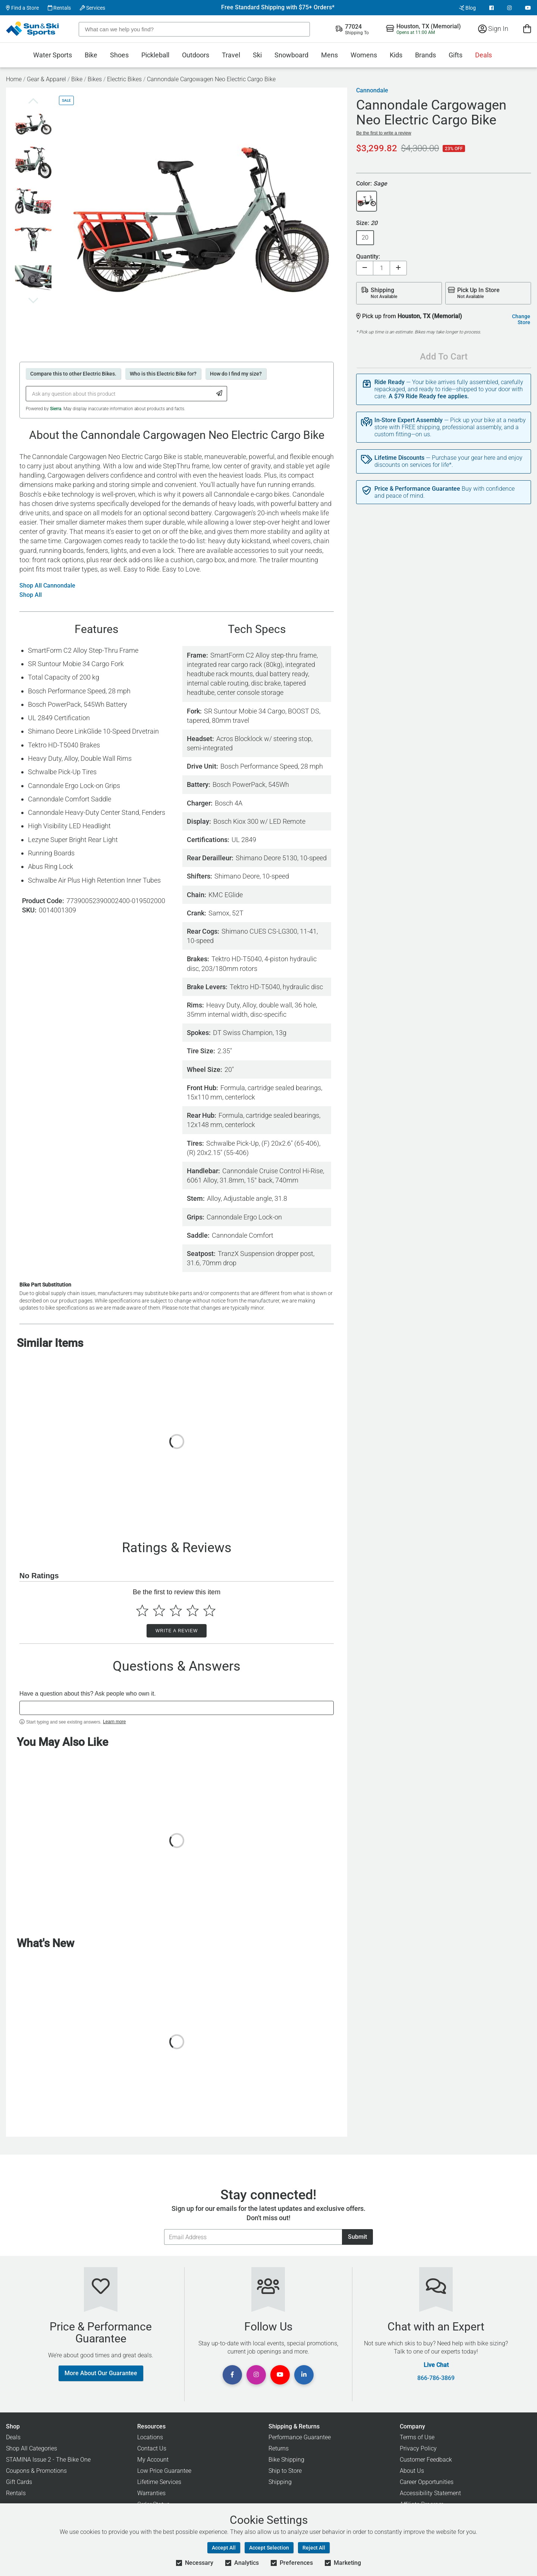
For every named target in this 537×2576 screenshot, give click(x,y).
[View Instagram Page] (509, 8)
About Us (412, 2470)
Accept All (224, 2548)
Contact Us (151, 2448)
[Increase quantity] (398, 268)
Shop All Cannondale (47, 586)
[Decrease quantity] (364, 268)
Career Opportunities (426, 2481)
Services (92, 8)
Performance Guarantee (299, 2437)
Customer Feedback (426, 2459)
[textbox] (176, 1708)
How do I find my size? (236, 374)
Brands (425, 55)
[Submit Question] (219, 393)
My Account (153, 2459)
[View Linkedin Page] (304, 2374)
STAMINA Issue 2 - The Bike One (48, 2459)
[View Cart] (527, 28)
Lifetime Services (159, 2481)
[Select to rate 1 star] (142, 1610)
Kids (396, 55)
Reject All (313, 2548)
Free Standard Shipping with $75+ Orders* (278, 7)
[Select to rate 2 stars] (159, 1610)
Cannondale (372, 91)
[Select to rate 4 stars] (192, 1610)
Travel (231, 55)
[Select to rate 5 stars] (209, 1610)
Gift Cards (19, 2481)
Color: (371, 184)
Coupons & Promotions (36, 2470)
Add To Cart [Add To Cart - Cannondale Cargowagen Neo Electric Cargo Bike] (444, 356)
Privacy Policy (418, 2448)
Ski (257, 55)
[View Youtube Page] (528, 8)
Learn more (114, 1721)
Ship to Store (285, 2470)
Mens (329, 55)
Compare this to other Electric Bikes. (73, 374)
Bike (91, 55)
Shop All (30, 595)
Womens (364, 55)
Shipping (280, 2481)
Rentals (59, 8)
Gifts (455, 55)
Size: (366, 223)
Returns (278, 2448)
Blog (467, 8)
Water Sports (52, 55)
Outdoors (195, 55)
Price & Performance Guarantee (417, 489)
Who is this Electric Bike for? (163, 374)
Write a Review (177, 1630)
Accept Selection (269, 2548)
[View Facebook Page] (491, 8)
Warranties (151, 2493)
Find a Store (22, 8)
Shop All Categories (31, 2448)
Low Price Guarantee (164, 2470)
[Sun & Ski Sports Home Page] (33, 28)
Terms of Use (417, 2437)
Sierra (55, 408)
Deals (483, 55)
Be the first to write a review (383, 133)
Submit (357, 2236)
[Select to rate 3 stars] (175, 1610)
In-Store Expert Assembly (408, 420)
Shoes (119, 55)
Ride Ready (389, 382)
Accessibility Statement (430, 2493)
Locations (150, 2437)
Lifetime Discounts (399, 458)
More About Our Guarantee (101, 2373)
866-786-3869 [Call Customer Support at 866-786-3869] (436, 2378)
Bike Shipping (286, 2459)
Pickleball (155, 55)
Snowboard (291, 55)
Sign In (493, 28)
